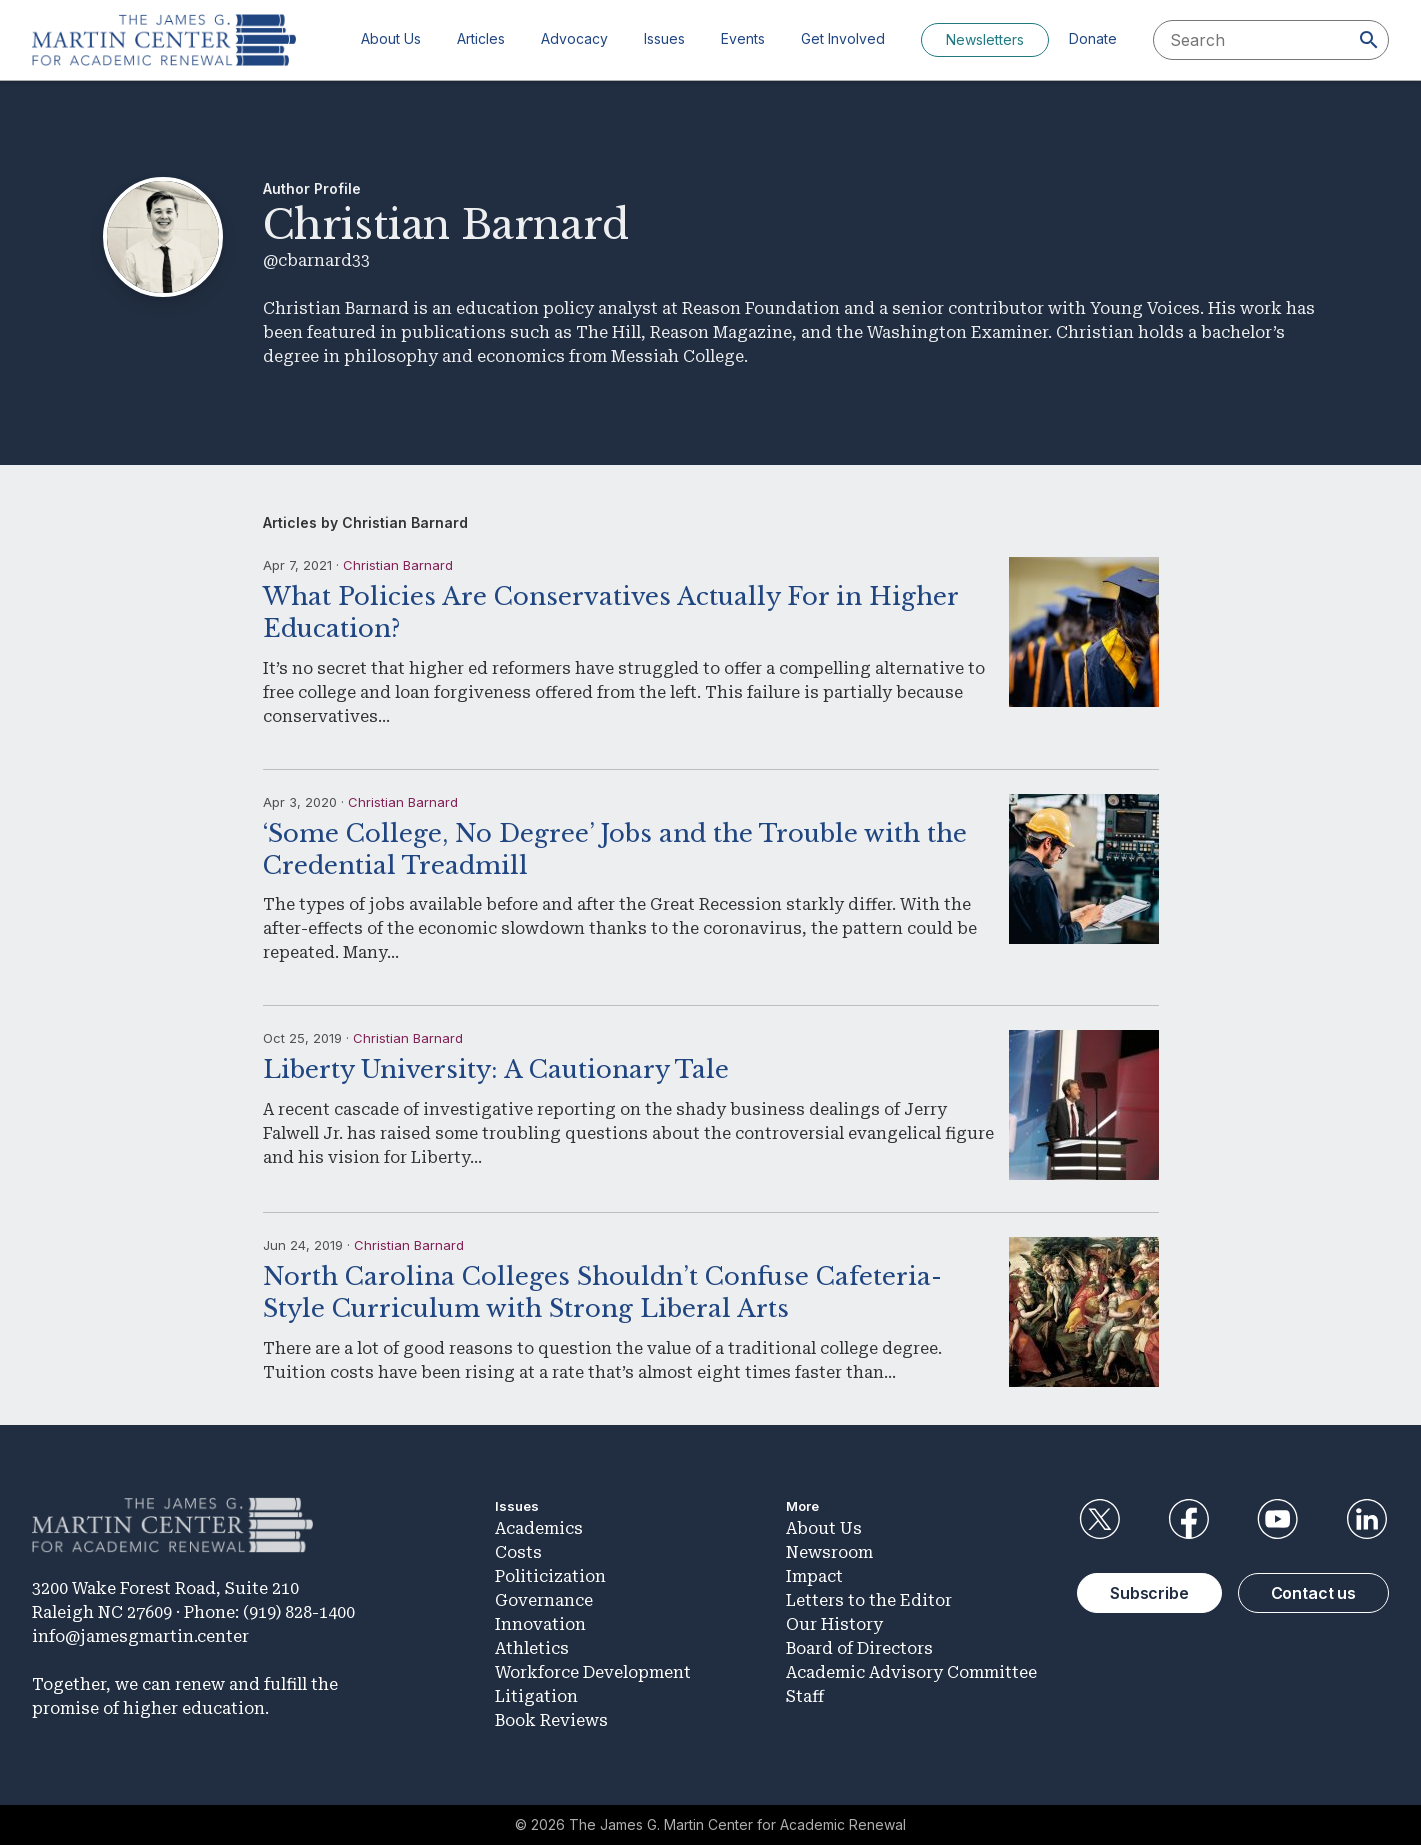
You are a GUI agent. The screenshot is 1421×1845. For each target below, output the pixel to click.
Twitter (1099, 1519)
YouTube (1278, 1519)
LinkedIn (1367, 1519)
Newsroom (829, 1552)
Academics (539, 1528)
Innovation (540, 1624)
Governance (544, 1600)
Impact (814, 1576)
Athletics (532, 1648)
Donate (1093, 38)
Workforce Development (593, 1672)
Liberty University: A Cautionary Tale (496, 1069)
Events (743, 38)
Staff (805, 1696)
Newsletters (985, 39)
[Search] (1369, 40)
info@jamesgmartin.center (140, 1636)
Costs (518, 1552)
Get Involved (843, 38)
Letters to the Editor (869, 1600)
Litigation (536, 1696)
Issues (664, 38)
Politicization (550, 1576)
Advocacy (574, 38)
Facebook (1188, 1519)
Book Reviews (551, 1720)
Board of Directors (859, 1648)
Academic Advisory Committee (911, 1672)
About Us (391, 38)
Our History (834, 1624)
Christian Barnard (398, 565)
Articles (481, 38)
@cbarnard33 (316, 260)
